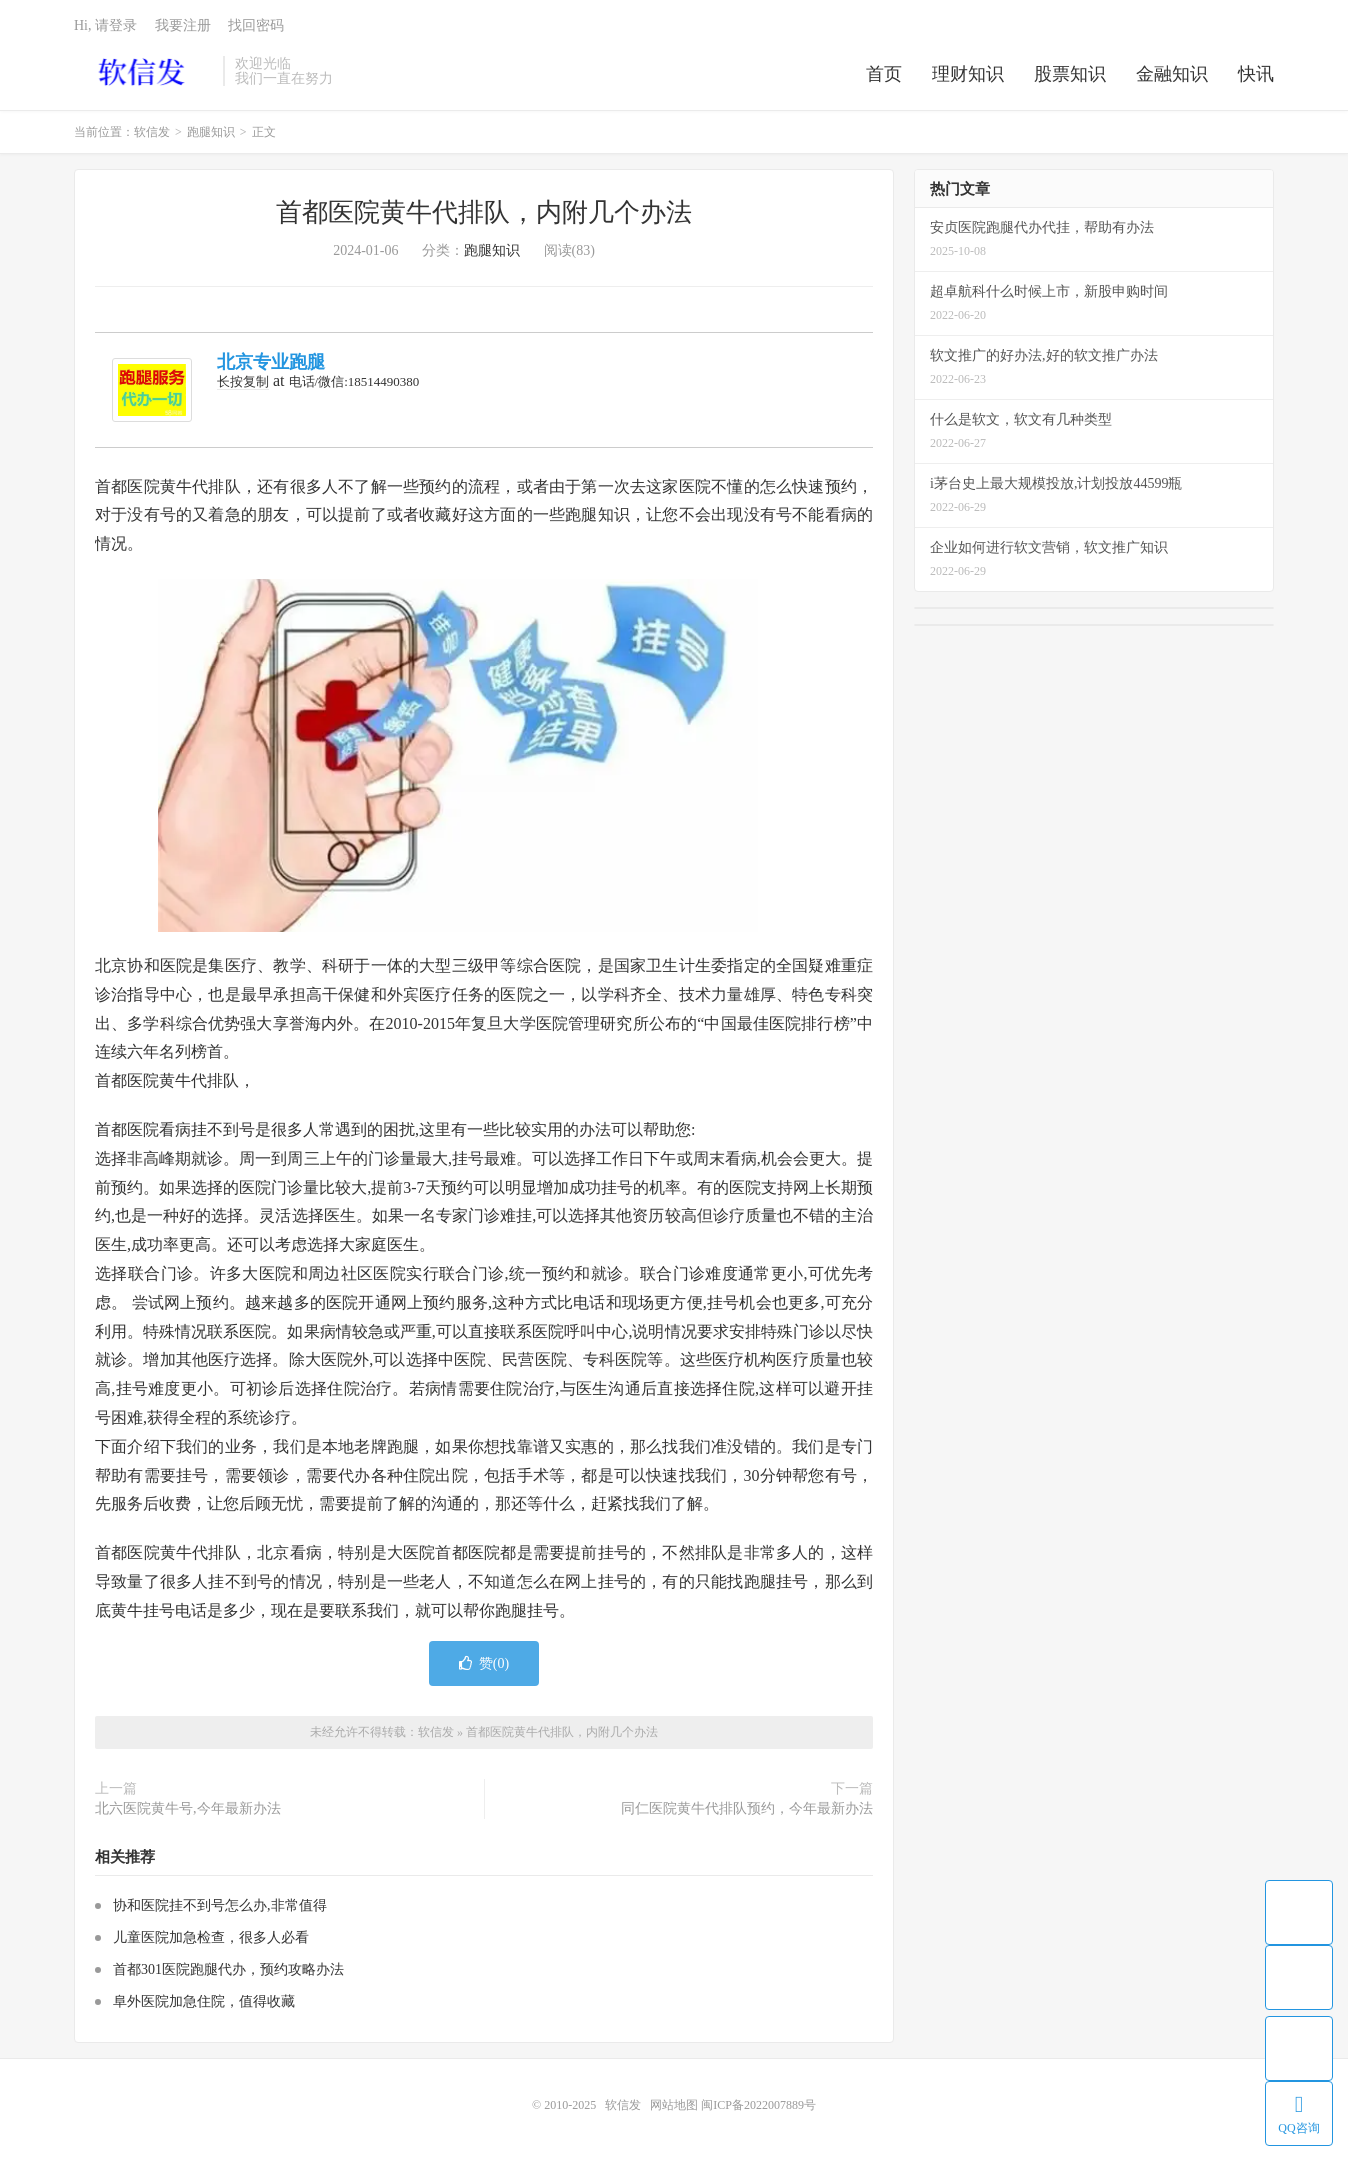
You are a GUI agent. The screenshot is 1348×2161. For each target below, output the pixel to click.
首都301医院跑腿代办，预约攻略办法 (228, 1969)
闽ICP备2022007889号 (758, 2105)
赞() (484, 1663)
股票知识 (1070, 74)
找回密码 (256, 25)
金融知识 (1172, 74)
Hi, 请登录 (105, 25)
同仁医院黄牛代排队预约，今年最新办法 (747, 1808)
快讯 (1256, 74)
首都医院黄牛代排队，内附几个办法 (484, 212)
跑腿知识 (211, 132)
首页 (884, 74)
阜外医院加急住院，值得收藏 (204, 2001)
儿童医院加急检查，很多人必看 (211, 1937)
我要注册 (183, 25)
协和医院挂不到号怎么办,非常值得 (220, 1905)
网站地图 (674, 2105)
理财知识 (968, 74)
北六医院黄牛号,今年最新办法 (188, 1808)
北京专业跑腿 (271, 362)
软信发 (143, 71)
